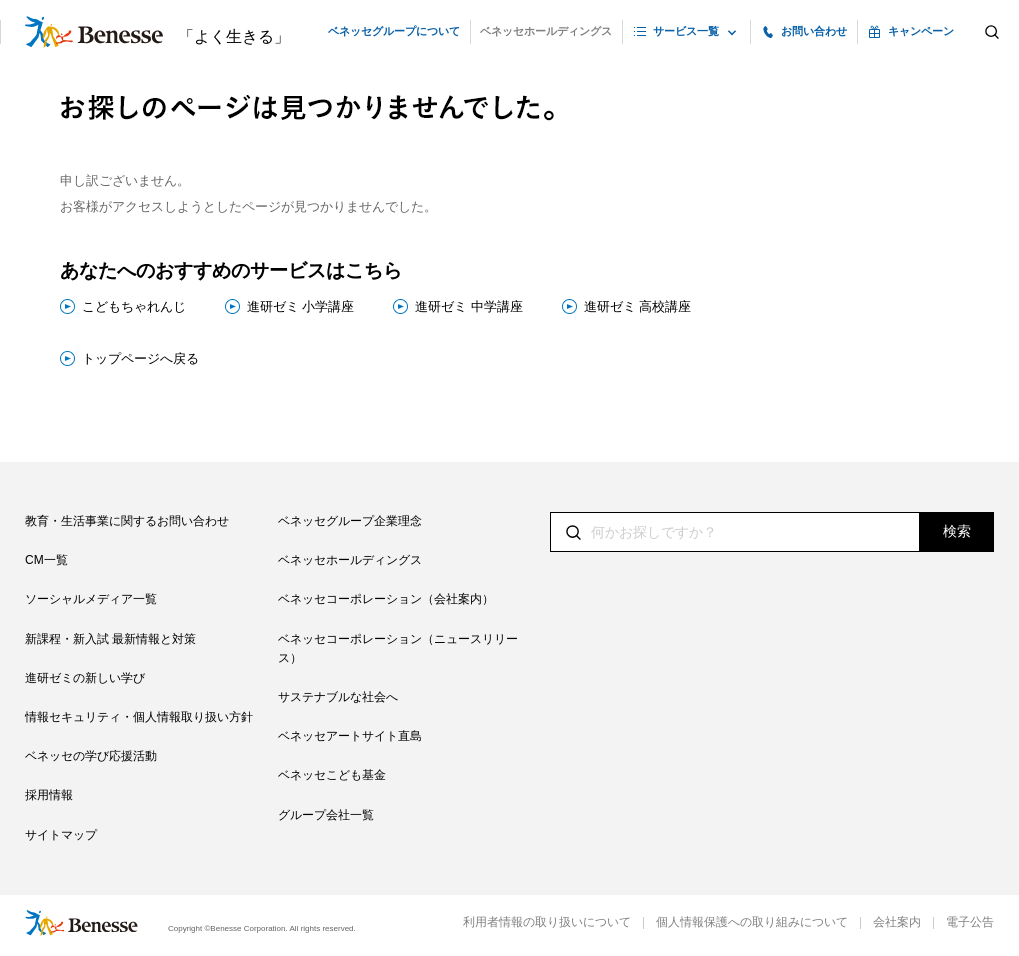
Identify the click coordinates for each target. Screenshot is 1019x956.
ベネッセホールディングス (546, 31)
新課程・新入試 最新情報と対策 (110, 639)
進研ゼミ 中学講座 (469, 306)
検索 (957, 531)
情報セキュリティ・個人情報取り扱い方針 (139, 717)
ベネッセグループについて (394, 31)
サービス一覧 (686, 31)
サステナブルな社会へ (338, 697)
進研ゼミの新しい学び (85, 678)
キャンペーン (921, 31)
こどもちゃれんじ (134, 306)
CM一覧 (46, 560)
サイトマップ (61, 835)
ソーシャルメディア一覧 (91, 599)
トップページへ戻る (140, 358)
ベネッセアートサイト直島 (350, 736)
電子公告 (970, 922)
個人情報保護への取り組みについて (752, 922)
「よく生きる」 (234, 36)
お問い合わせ (814, 31)
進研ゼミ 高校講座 (638, 306)
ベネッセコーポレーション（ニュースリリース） (398, 648)
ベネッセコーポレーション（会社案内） (386, 599)
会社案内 (897, 922)
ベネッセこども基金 (332, 775)
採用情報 (49, 795)
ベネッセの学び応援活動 (91, 756)
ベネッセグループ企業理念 (350, 521)
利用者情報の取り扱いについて (547, 922)
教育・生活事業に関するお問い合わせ (127, 521)
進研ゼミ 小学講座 (301, 306)
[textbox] (772, 532)
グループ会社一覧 (326, 815)
